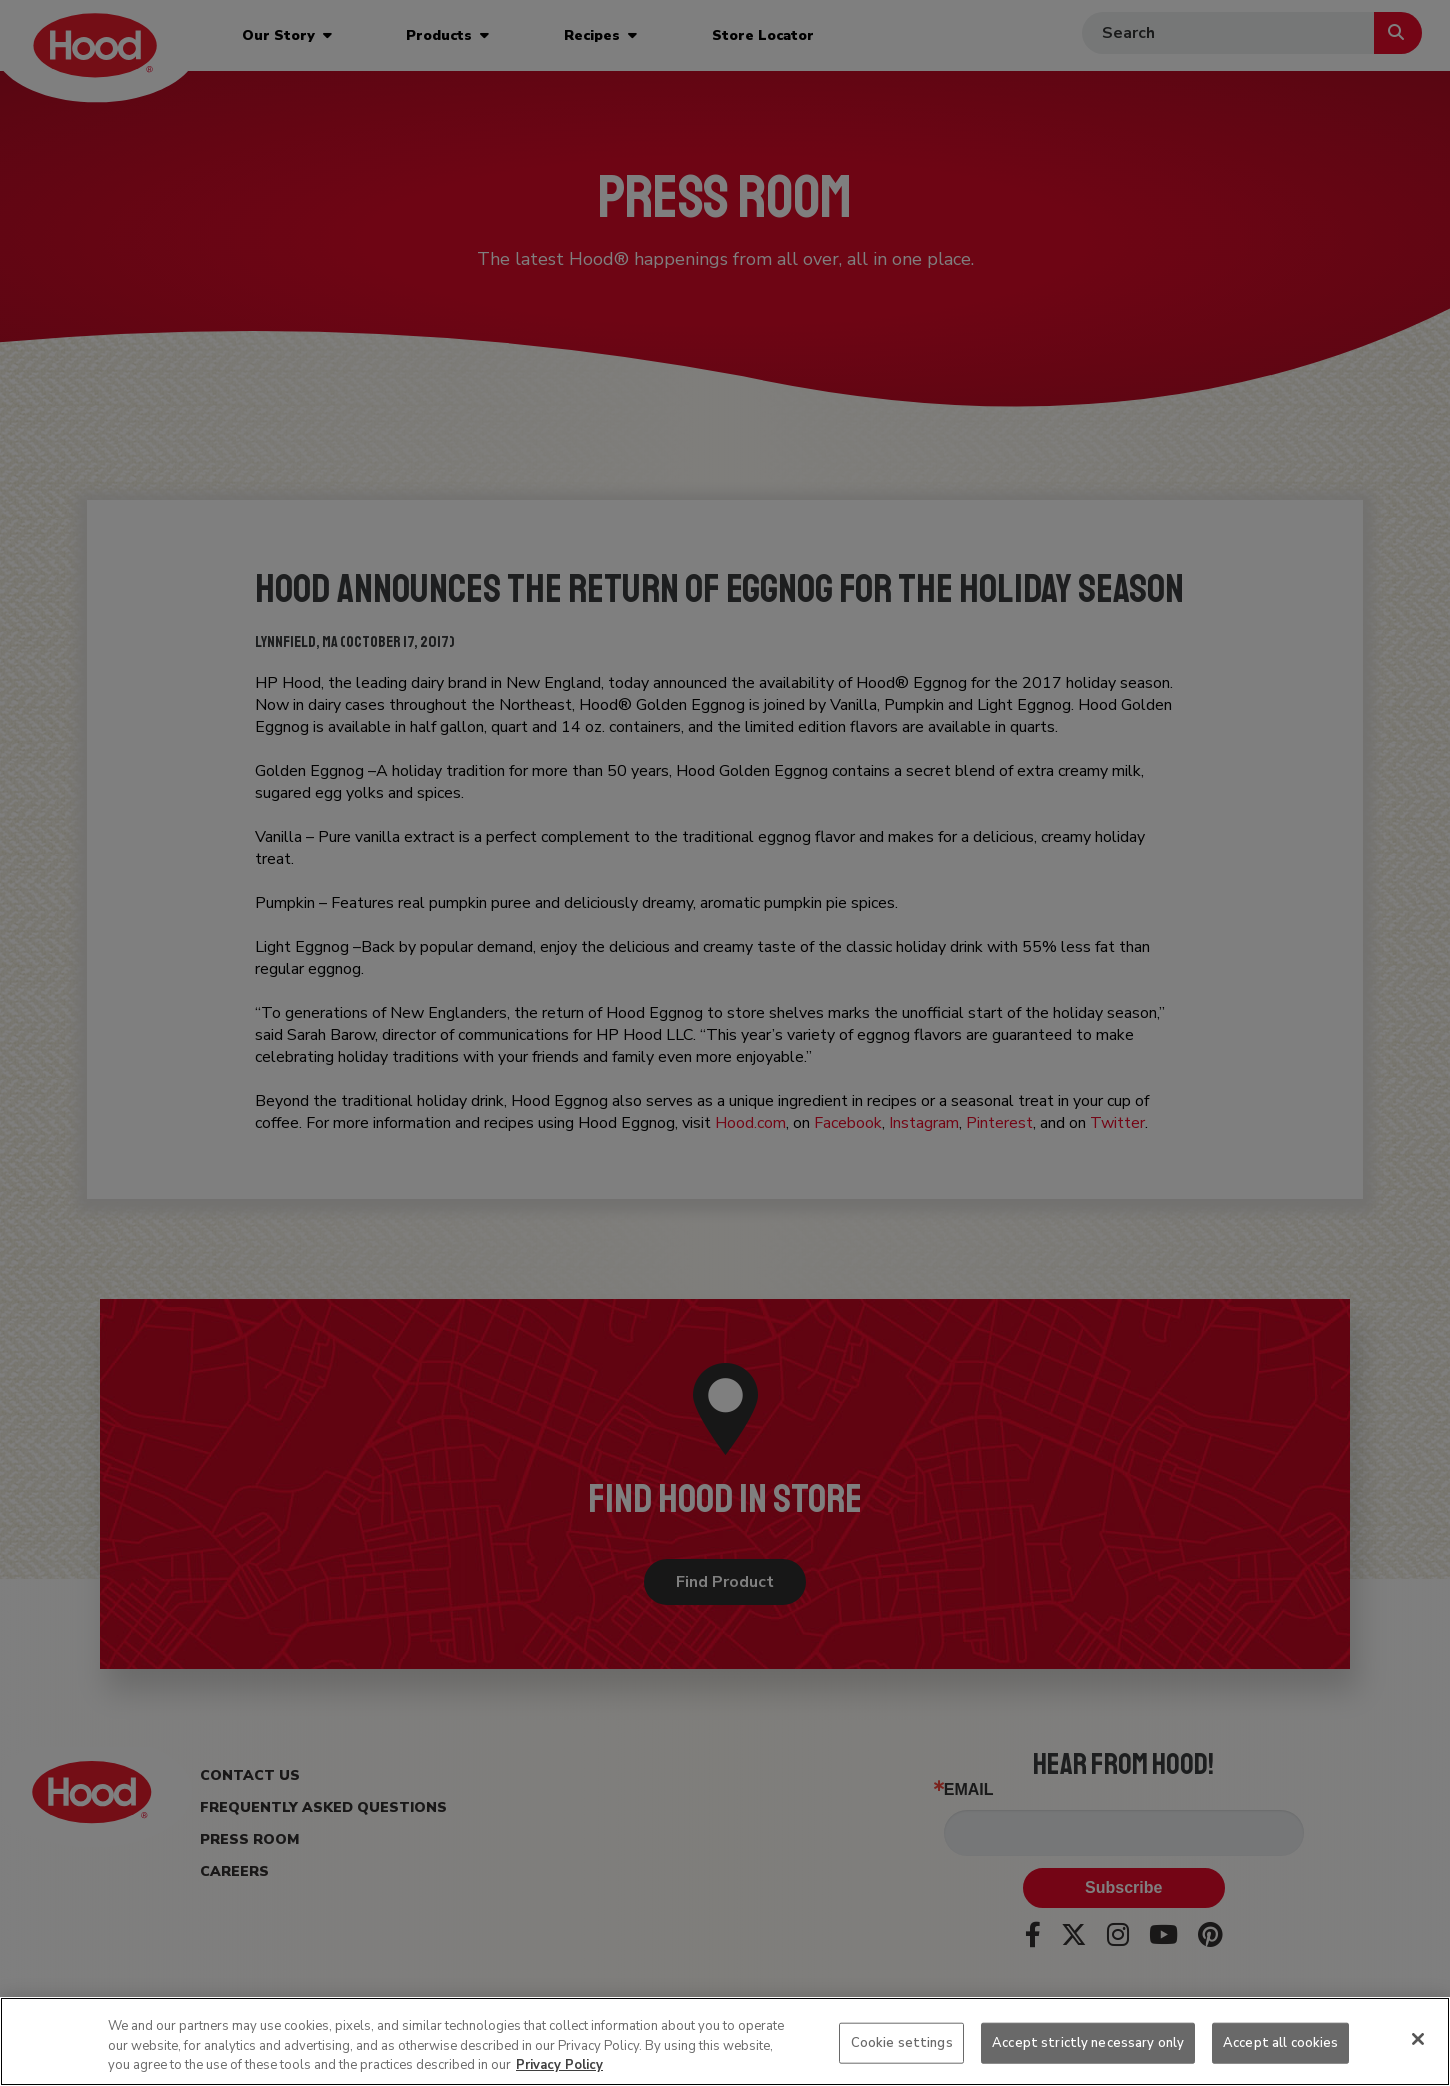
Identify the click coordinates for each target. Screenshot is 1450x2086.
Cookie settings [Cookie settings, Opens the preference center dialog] (902, 2042)
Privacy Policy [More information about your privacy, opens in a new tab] (559, 2065)
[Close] (1418, 2039)
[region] (725, 2041)
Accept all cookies (1280, 2042)
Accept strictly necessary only (1088, 2042)
